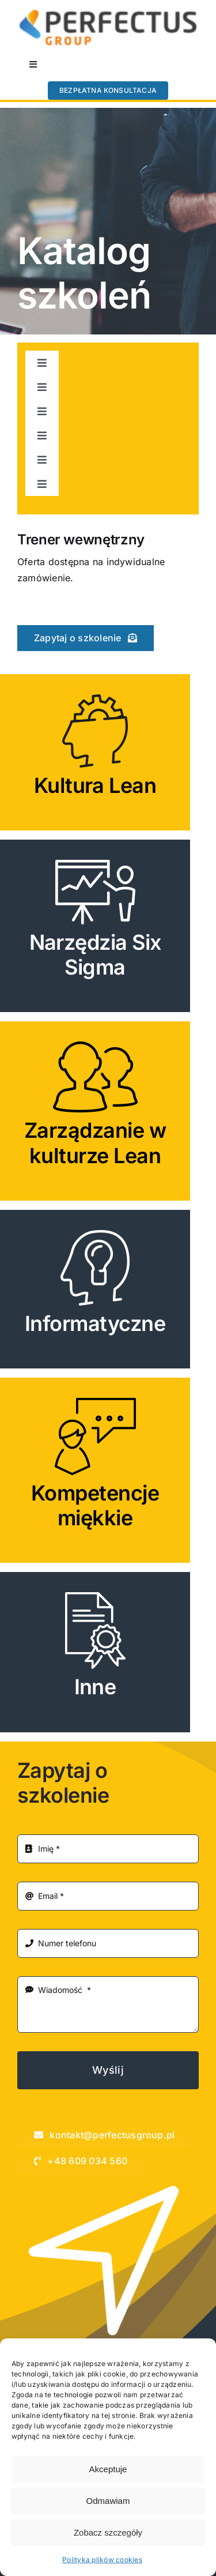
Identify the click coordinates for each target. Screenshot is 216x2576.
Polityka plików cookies (102, 2559)
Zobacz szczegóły (108, 2532)
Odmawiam (108, 2501)
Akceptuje (108, 2469)
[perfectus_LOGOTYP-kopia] (108, 12)
